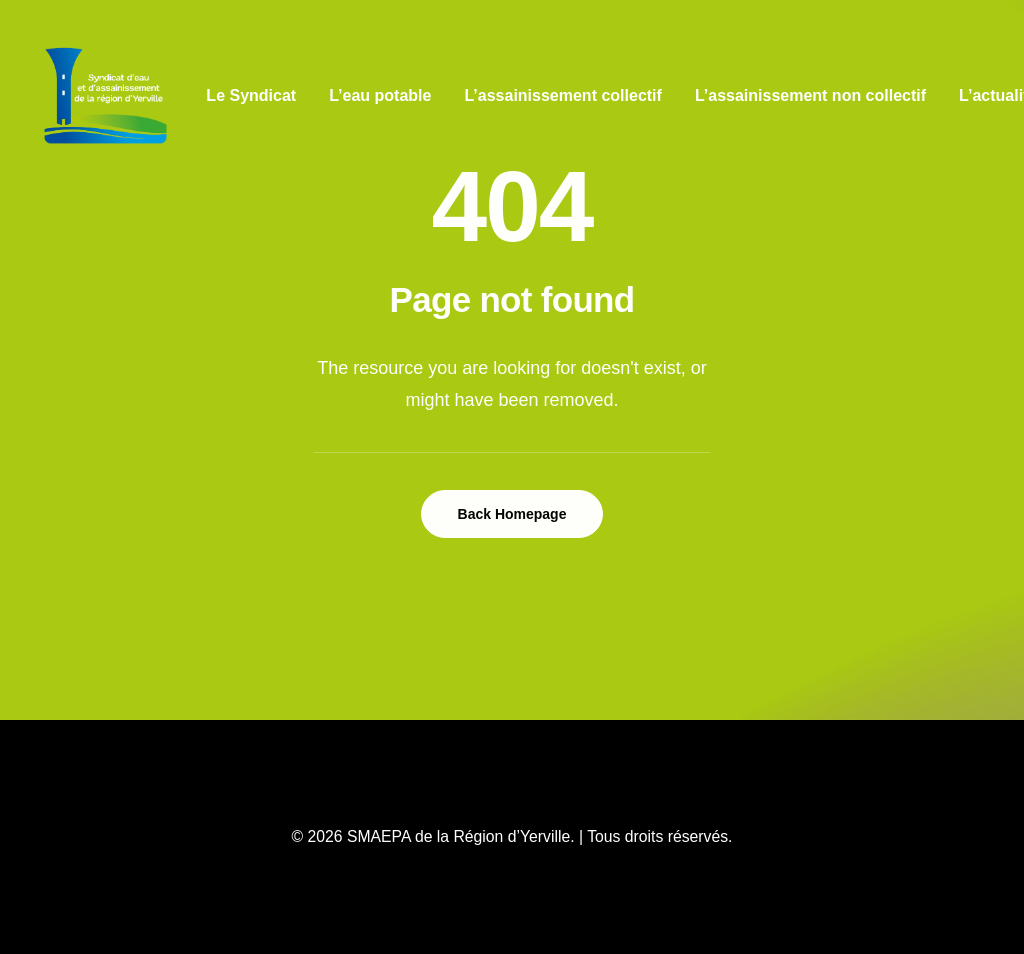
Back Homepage (512, 514)
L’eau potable (380, 95)
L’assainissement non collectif (810, 95)
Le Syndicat (251, 95)
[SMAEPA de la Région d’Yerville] (105, 96)
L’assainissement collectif (562, 95)
